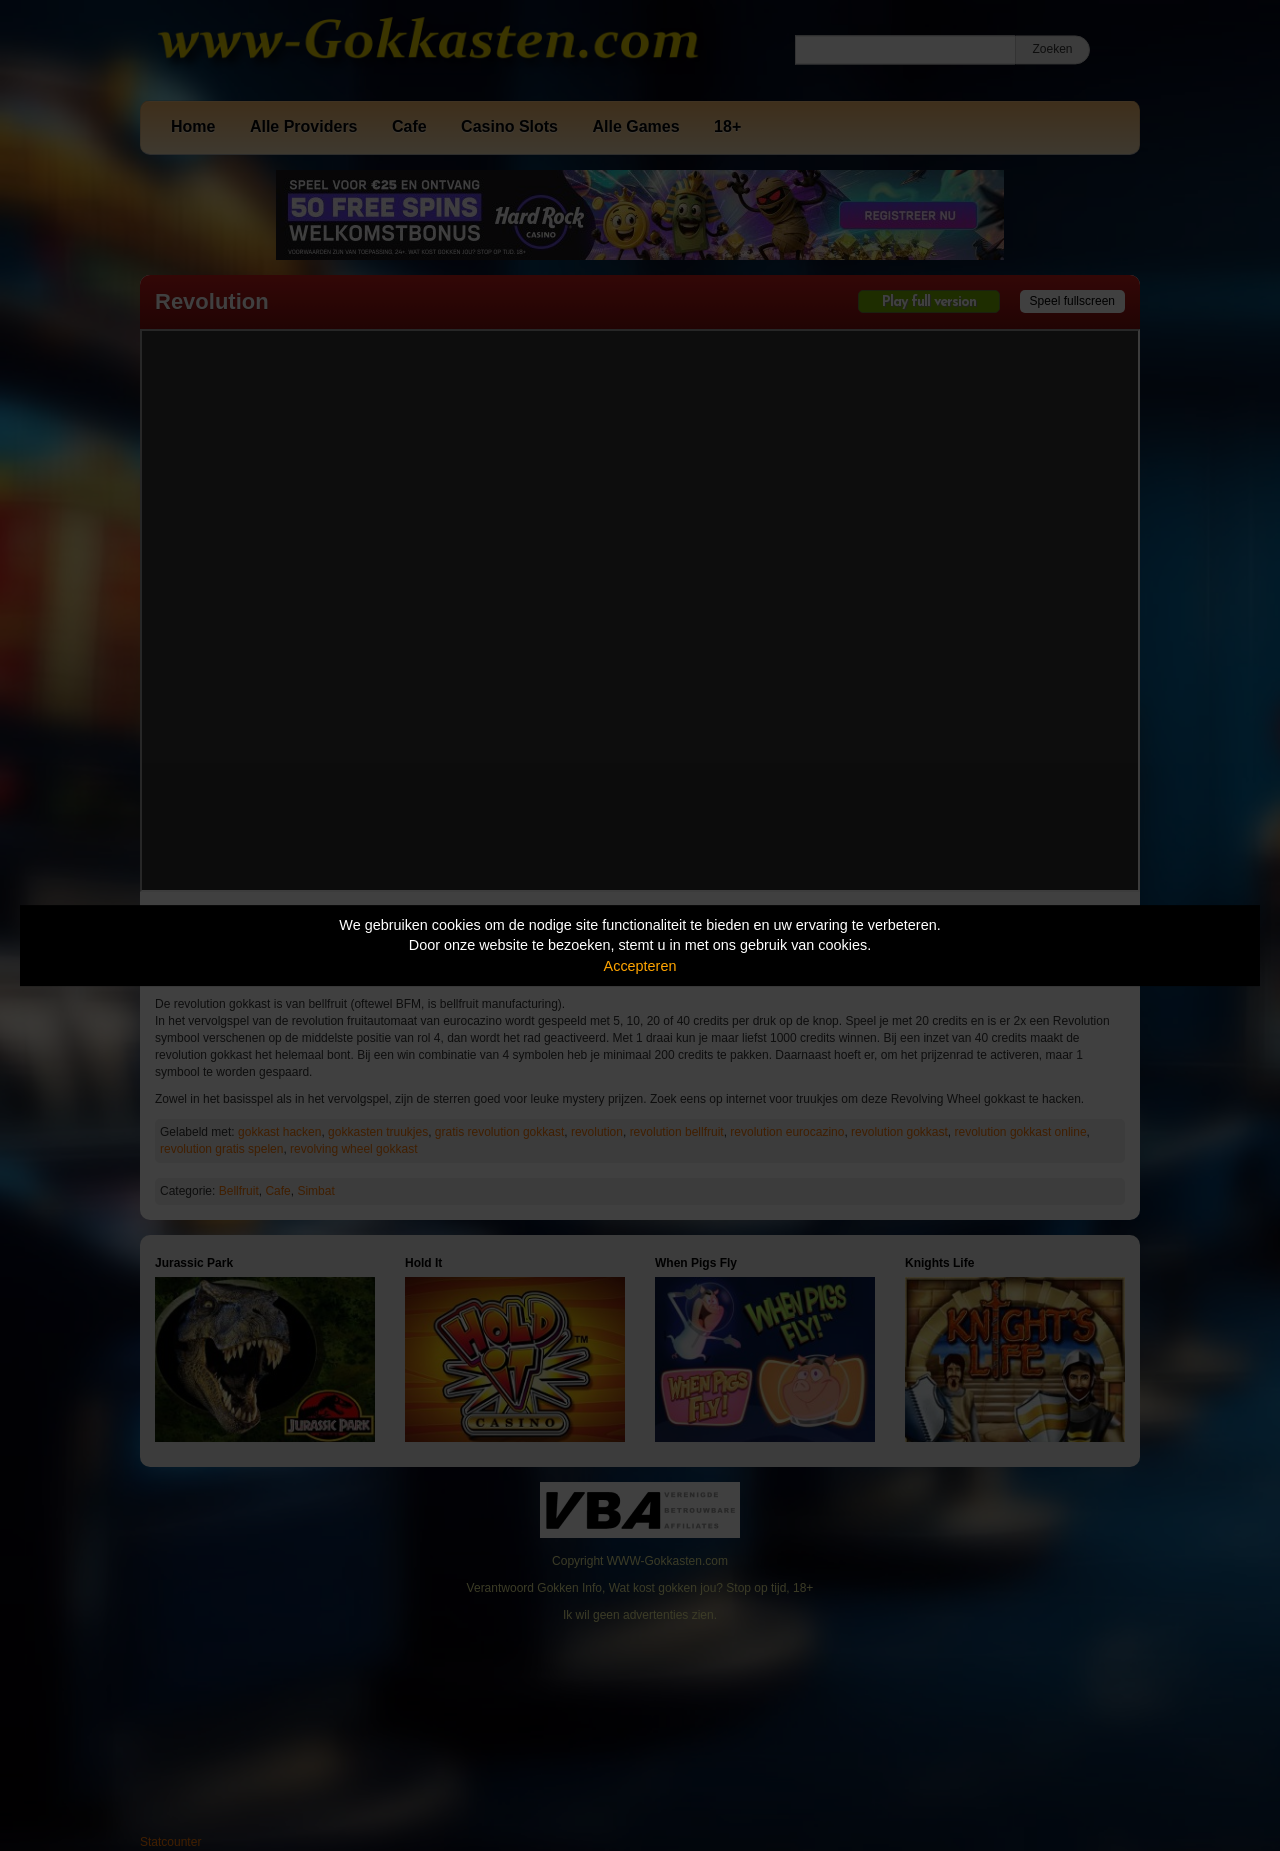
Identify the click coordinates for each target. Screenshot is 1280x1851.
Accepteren (640, 966)
